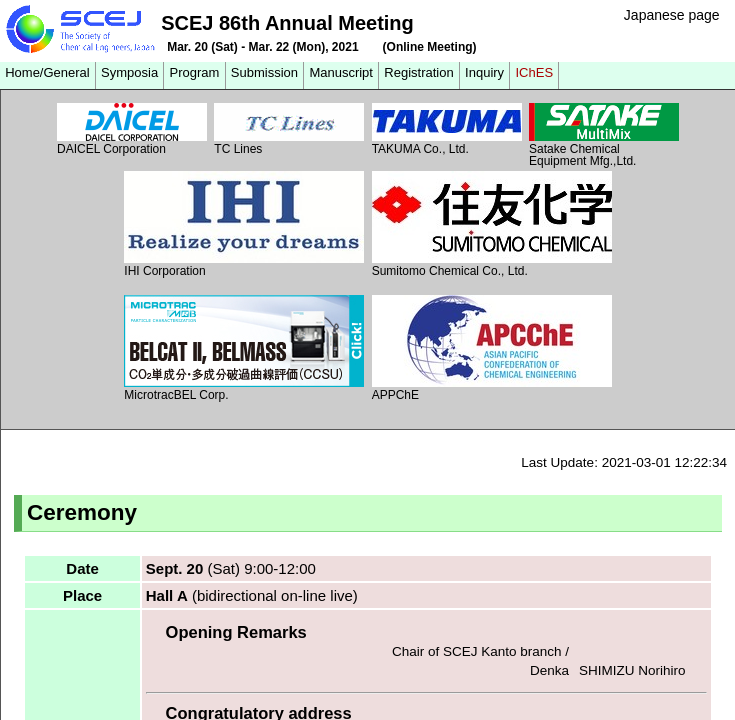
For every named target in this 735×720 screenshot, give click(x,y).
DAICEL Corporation (132, 129)
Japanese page (672, 15)
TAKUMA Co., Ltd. (447, 129)
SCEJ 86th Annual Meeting (287, 23)
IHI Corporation (244, 224)
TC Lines (289, 129)
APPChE (492, 348)
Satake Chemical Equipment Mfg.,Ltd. (604, 135)
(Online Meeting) (430, 47)
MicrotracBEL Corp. (244, 348)
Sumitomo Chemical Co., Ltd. (492, 224)
